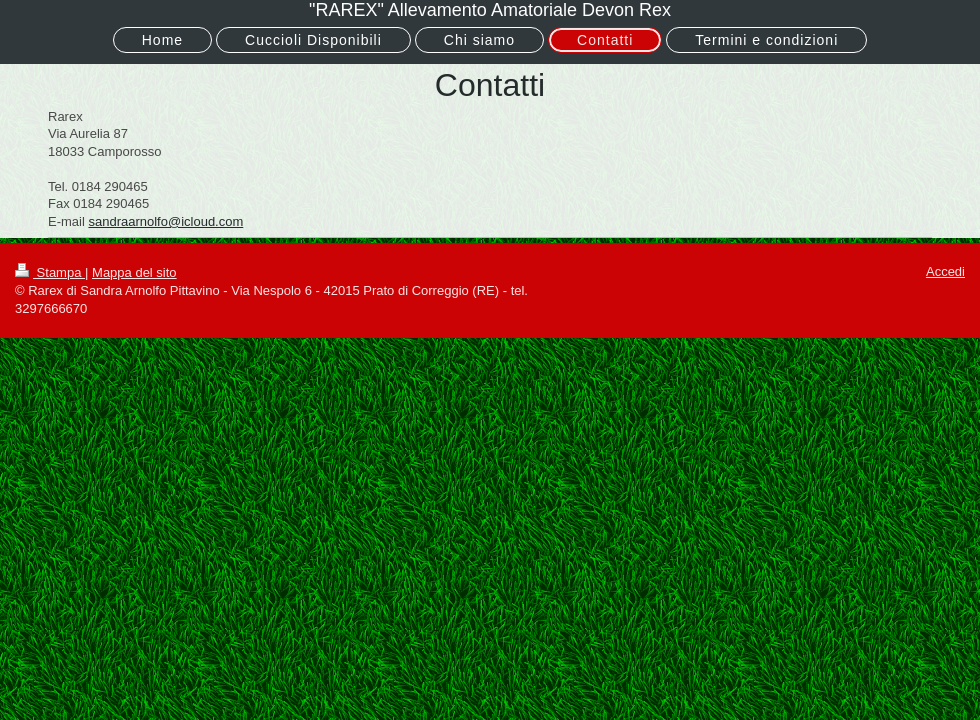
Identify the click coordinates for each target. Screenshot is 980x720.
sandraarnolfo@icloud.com (165, 221)
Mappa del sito (134, 272)
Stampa (50, 272)
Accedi (945, 271)
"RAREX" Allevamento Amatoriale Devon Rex (490, 10)
